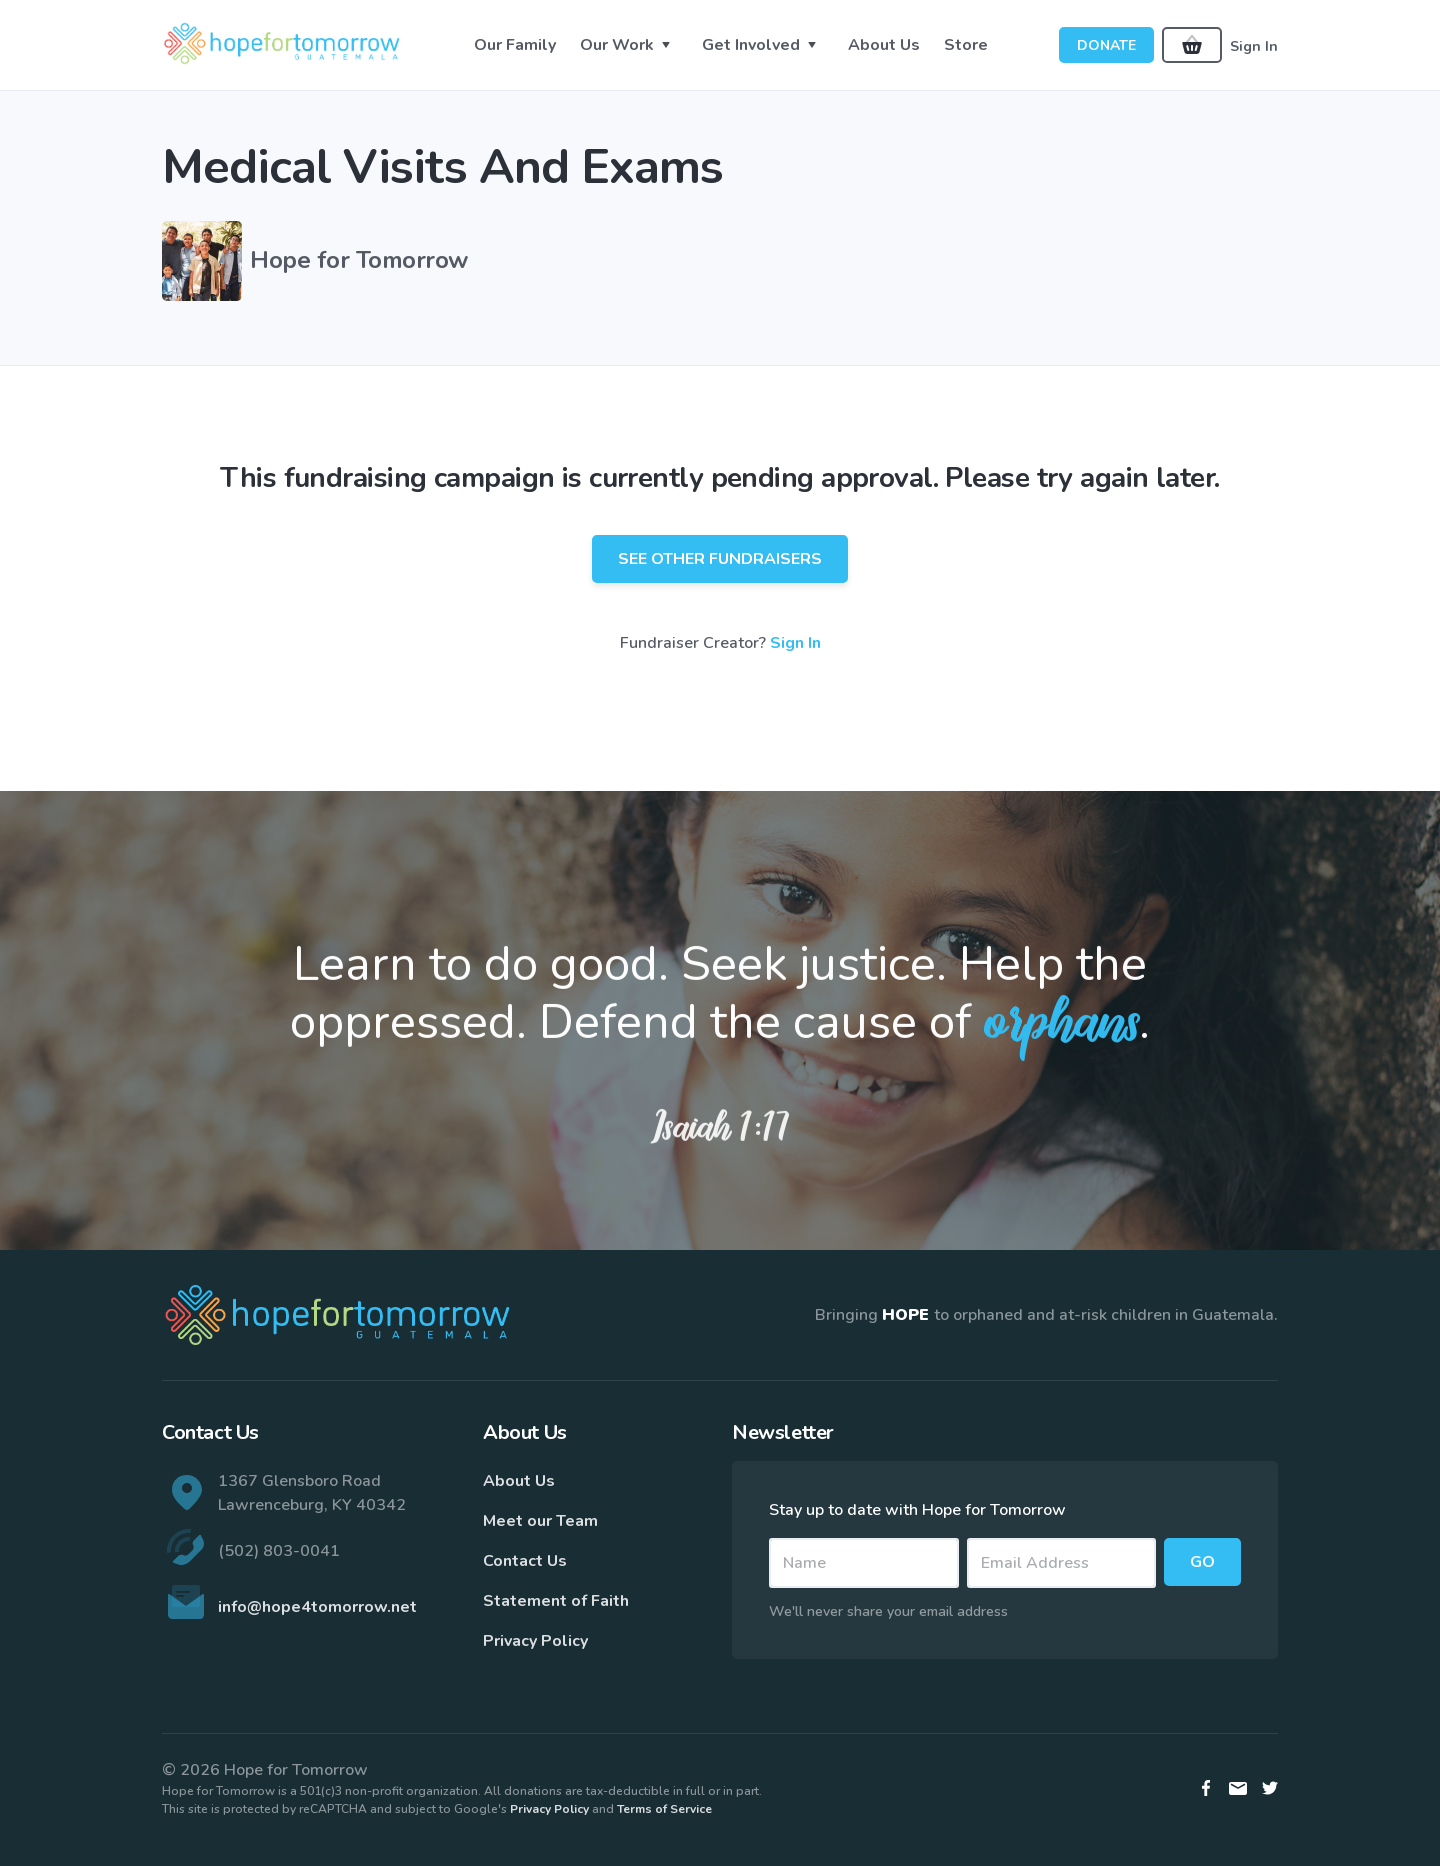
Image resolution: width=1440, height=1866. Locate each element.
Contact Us (525, 1561)
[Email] (1062, 1563)
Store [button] (966, 45)
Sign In (1254, 45)
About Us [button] (884, 45)
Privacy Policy (535, 1641)
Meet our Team (540, 1521)
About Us (519, 1481)
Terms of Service (664, 1809)
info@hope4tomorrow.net (317, 1607)
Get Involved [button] (751, 45)
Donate (1106, 45)
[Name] (864, 1563)
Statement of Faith (556, 1601)
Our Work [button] (617, 45)
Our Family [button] (515, 45)
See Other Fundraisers (720, 559)
